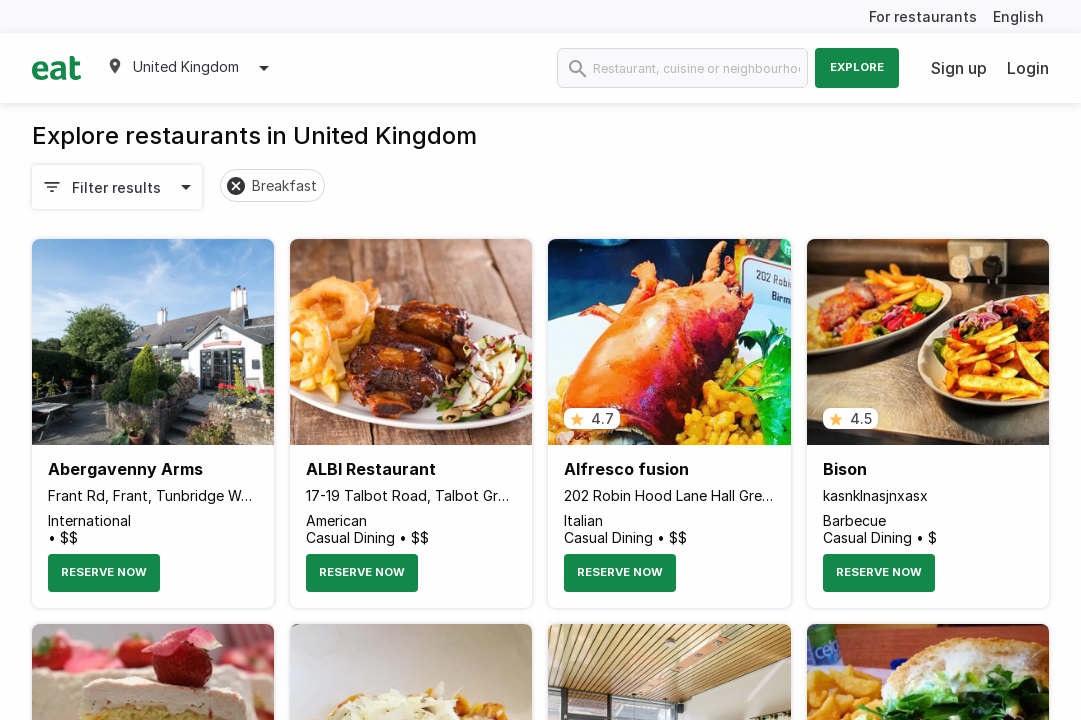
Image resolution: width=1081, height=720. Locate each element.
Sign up (959, 68)
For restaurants (923, 16)
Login (1028, 68)
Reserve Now (104, 572)
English (1018, 16)
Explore (857, 67)
